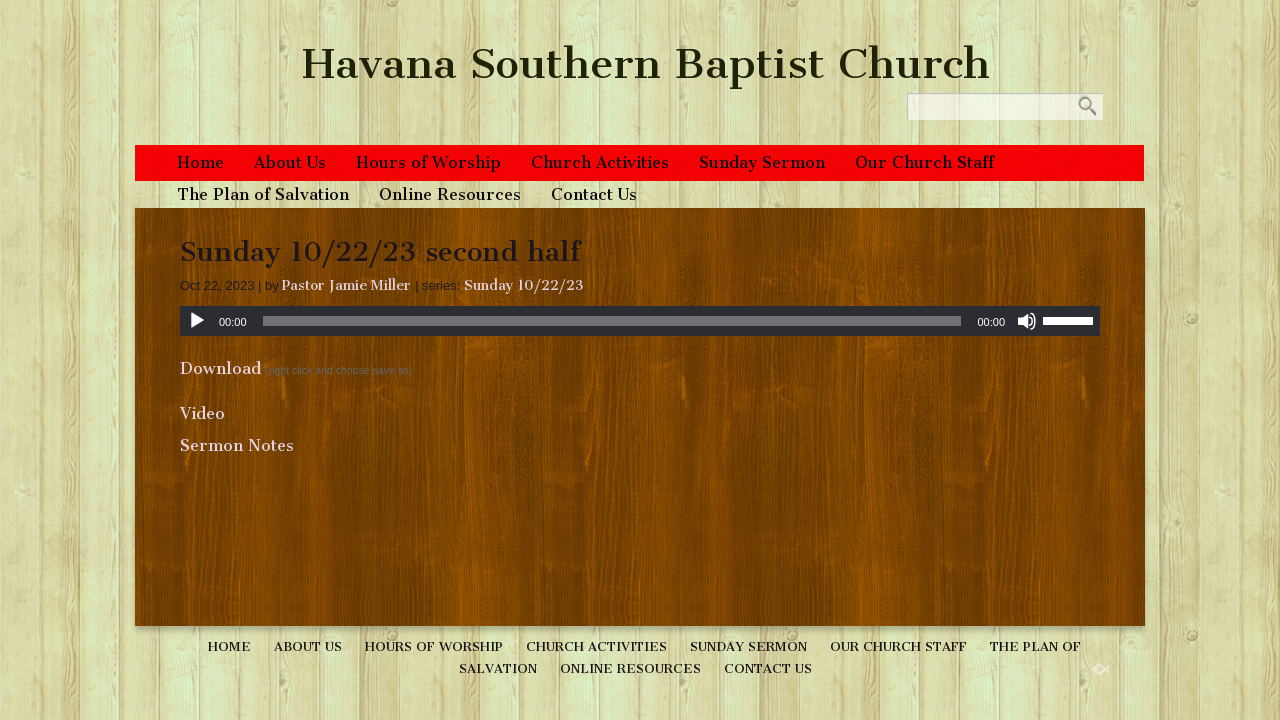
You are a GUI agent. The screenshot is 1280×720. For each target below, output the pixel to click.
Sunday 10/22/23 (524, 285)
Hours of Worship (428, 162)
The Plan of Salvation (263, 194)
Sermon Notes (237, 445)
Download (220, 368)
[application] (640, 321)
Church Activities (600, 162)
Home (200, 162)
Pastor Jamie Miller (346, 285)
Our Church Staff (924, 162)
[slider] (612, 321)
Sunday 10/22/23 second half (380, 251)
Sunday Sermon (762, 162)
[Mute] (1027, 321)
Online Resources (450, 194)
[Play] (197, 321)
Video (202, 413)
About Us (290, 162)
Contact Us (594, 194)
